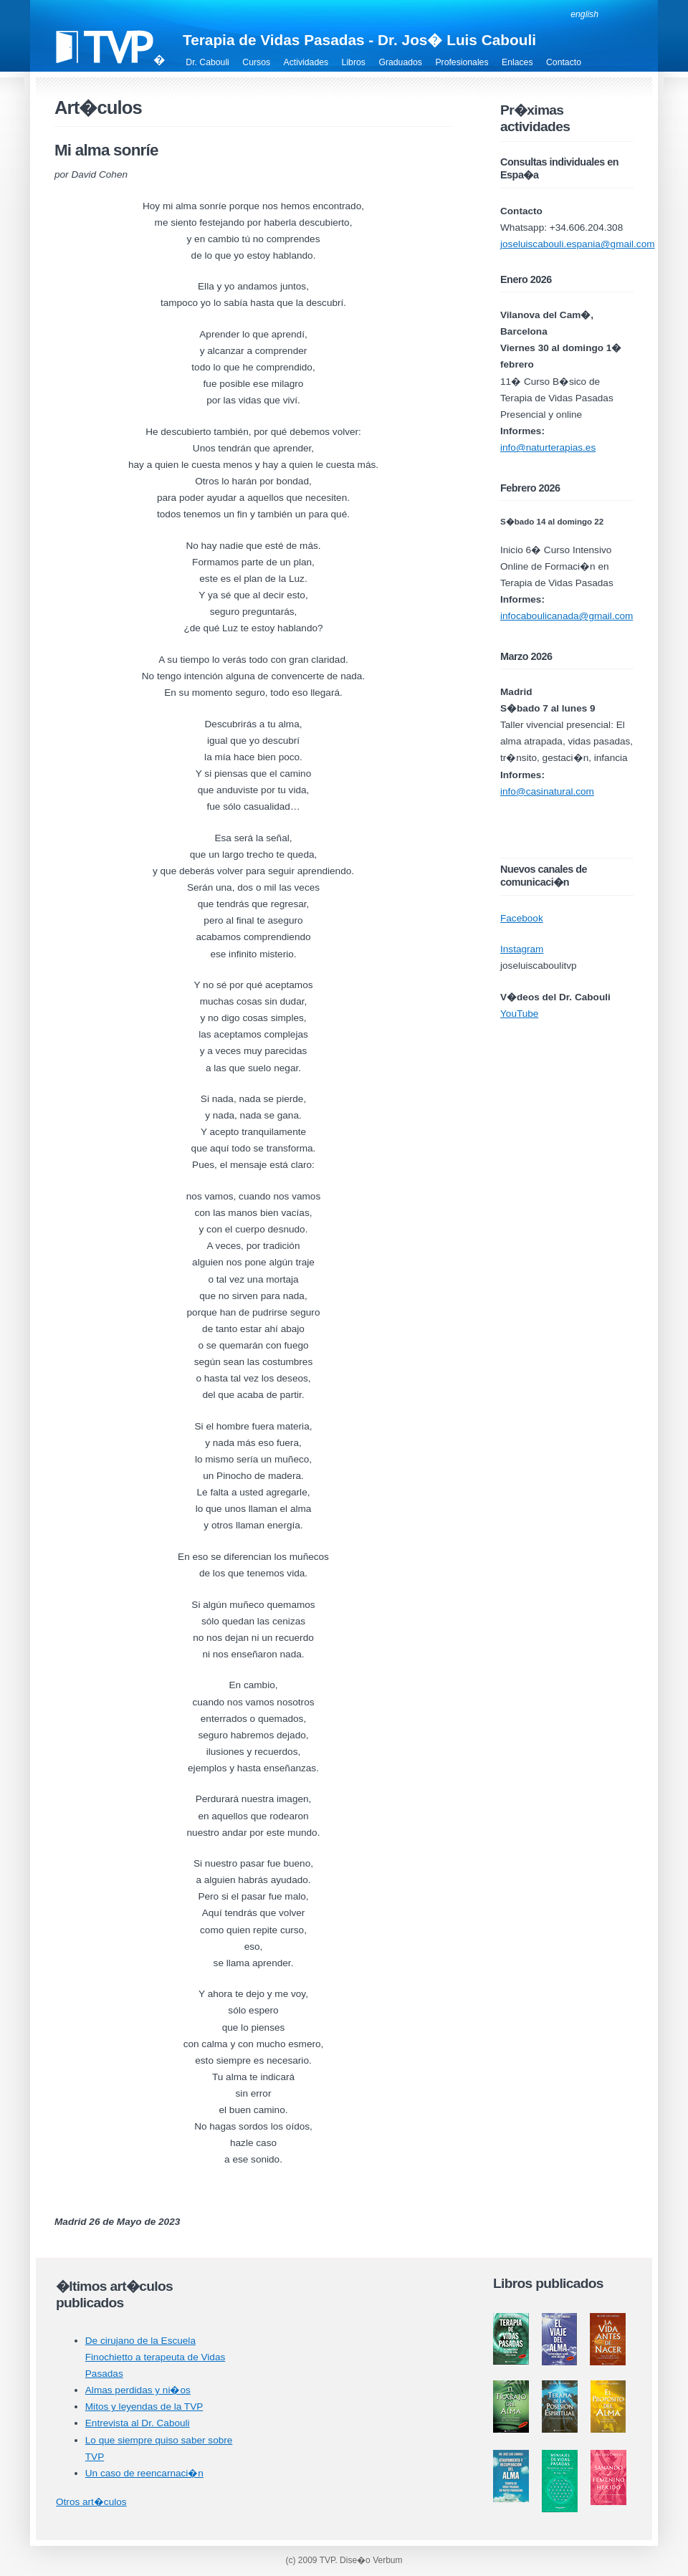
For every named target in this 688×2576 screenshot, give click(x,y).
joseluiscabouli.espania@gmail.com (577, 244)
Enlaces (517, 62)
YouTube (519, 1013)
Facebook (521, 918)
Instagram (521, 949)
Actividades (306, 62)
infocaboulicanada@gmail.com (566, 616)
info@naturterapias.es (548, 447)
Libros (354, 62)
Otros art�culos (91, 2501)
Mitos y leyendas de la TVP (144, 2406)
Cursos (256, 62)
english (584, 14)
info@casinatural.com (547, 791)
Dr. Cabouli (207, 62)
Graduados (400, 62)
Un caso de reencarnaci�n (144, 2473)
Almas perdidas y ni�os (138, 2390)
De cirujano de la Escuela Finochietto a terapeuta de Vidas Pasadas (155, 2357)
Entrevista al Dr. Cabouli (137, 2423)
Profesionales (461, 62)
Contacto (563, 62)
